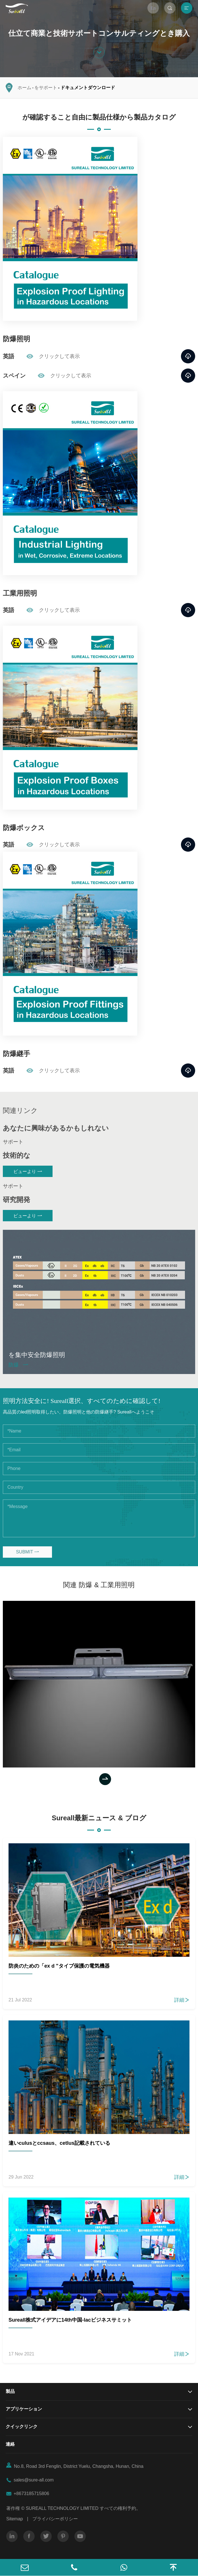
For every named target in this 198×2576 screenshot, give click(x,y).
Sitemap (14, 2518)
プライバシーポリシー (55, 2518)
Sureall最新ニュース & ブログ (99, 1818)
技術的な (16, 1155)
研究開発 (16, 1199)
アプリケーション (24, 2409)
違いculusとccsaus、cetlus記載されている (59, 2143)
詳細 (181, 2000)
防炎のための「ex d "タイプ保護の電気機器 (59, 1966)
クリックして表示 (53, 356)
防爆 (18, 1365)
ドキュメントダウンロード (88, 87)
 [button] (105, 1779)
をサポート (45, 87)
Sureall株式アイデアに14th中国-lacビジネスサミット (70, 2320)
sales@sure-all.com (34, 2479)
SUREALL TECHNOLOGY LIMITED (62, 2508)
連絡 (10, 2444)
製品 (10, 2391)
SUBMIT (27, 1551)
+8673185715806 (31, 2493)
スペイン (14, 375)
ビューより (27, 1171)
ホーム (24, 87)
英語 (8, 356)
